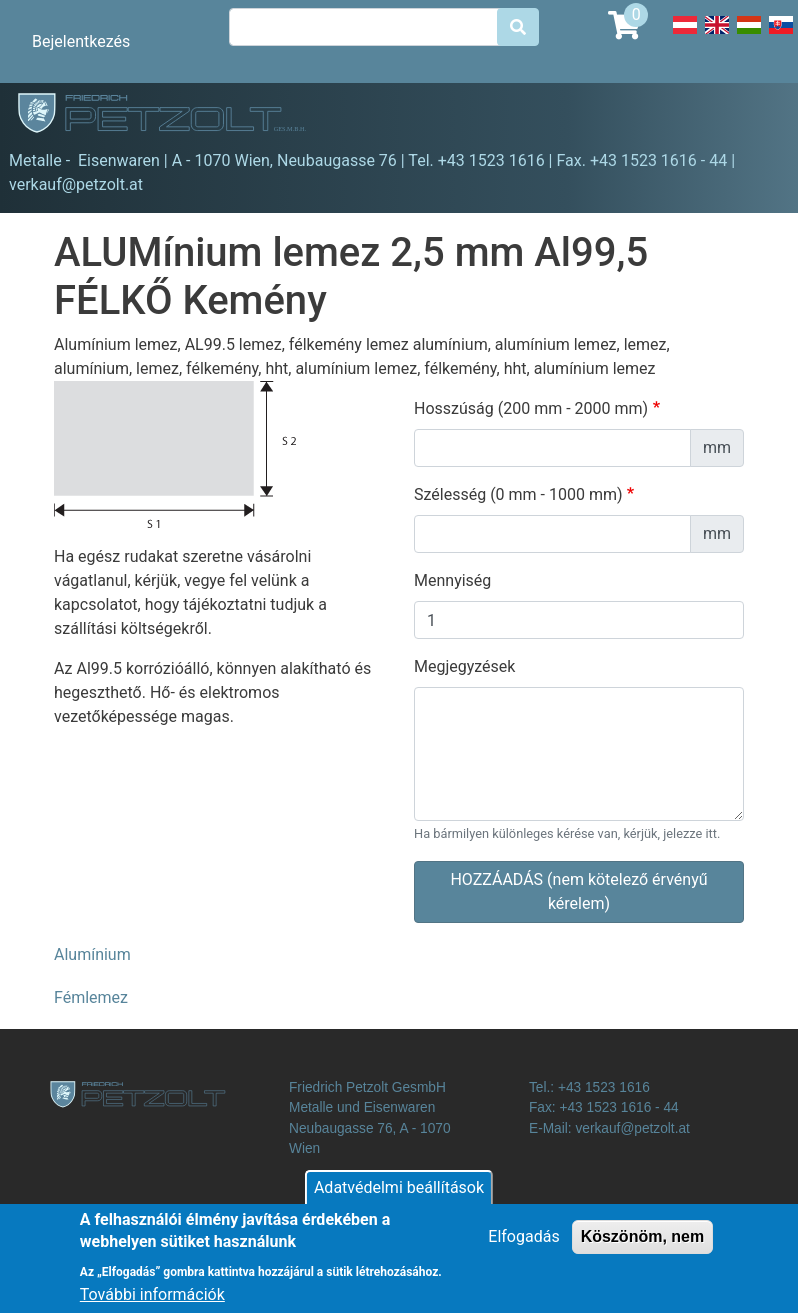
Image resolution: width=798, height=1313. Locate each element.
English (717, 36)
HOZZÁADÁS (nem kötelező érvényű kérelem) (578, 891)
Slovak (781, 36)
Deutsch (685, 36)
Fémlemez (91, 997)
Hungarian (749, 36)
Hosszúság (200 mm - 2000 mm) (531, 408)
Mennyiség (452, 580)
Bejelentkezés (81, 41)
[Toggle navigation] (754, 116)
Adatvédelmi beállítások (399, 1197)
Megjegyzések (464, 666)
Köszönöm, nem (643, 1246)
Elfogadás (523, 1246)
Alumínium (92, 954)
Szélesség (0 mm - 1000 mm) (518, 494)
